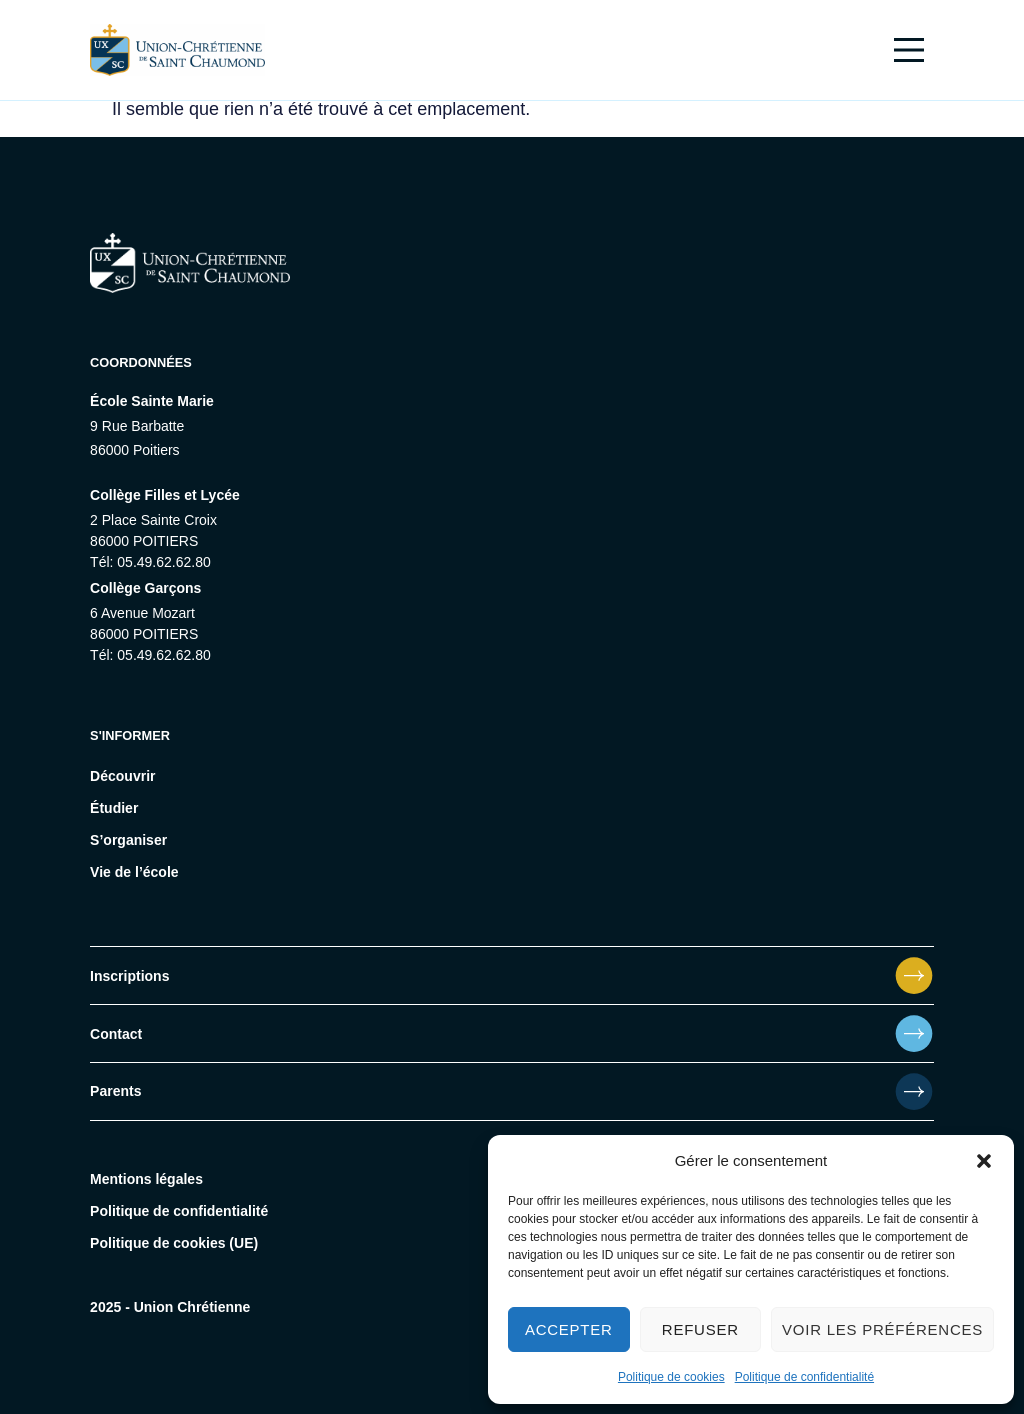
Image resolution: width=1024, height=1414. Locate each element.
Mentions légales (146, 1179)
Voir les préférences (882, 1329)
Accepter (569, 1329)
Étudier (114, 808)
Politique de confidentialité (804, 1377)
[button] (984, 1161)
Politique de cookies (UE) (174, 1243)
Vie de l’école (134, 872)
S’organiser (128, 840)
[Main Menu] (909, 50)
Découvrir (122, 776)
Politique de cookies (671, 1377)
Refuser (700, 1329)
